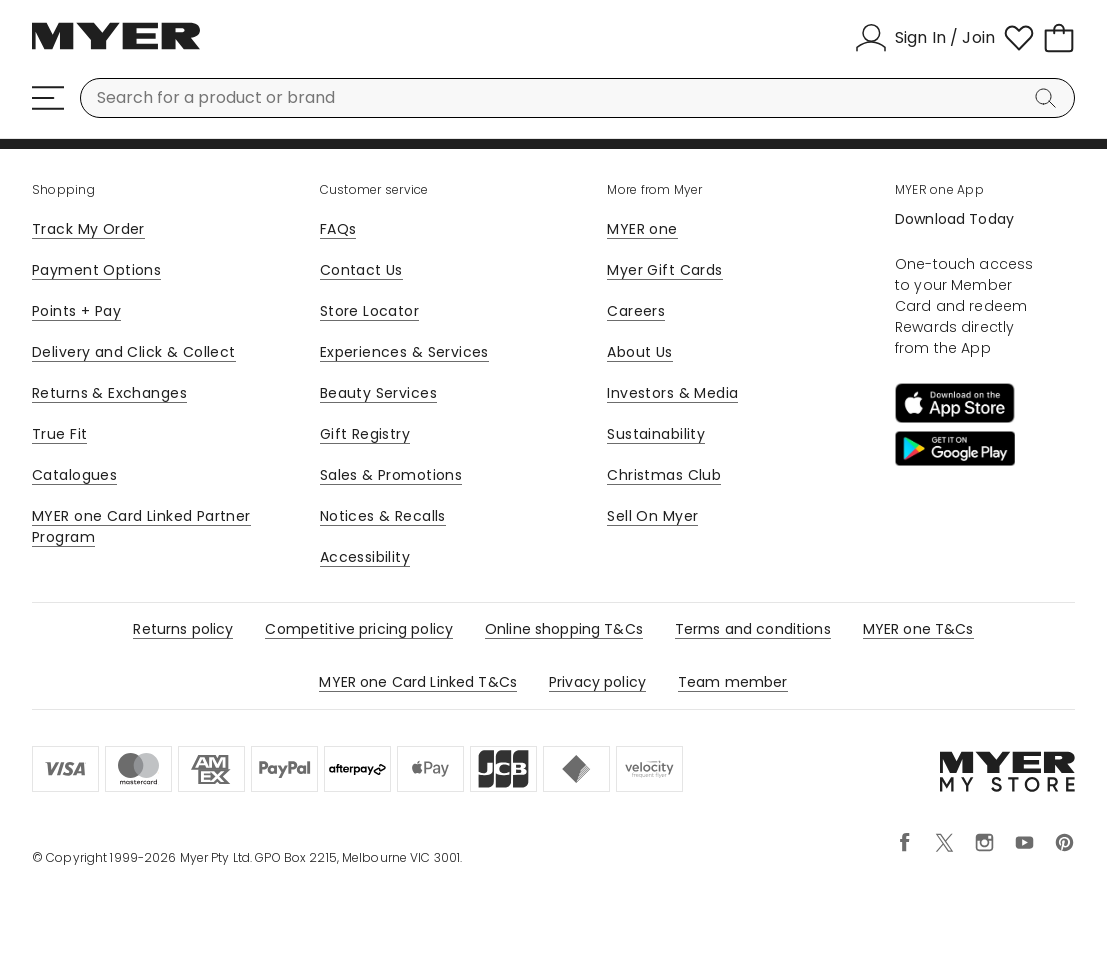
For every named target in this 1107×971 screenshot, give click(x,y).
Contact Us (361, 270)
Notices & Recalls (383, 516)
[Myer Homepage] (116, 47)
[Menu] (48, 98)
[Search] (1049, 98)
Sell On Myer (652, 516)
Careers (636, 311)
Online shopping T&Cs (564, 629)
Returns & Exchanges (109, 393)
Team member (733, 682)
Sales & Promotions (391, 475)
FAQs (338, 229)
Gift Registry (365, 434)
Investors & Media (672, 393)
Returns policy (183, 629)
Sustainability (656, 434)
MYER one (642, 229)
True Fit (59, 434)
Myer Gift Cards (664, 270)
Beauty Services (378, 393)
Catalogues (74, 475)
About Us (639, 352)
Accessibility (365, 557)
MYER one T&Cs (918, 629)
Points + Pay (76, 311)
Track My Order (88, 229)
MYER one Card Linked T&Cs (418, 682)
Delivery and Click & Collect (134, 352)
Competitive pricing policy (359, 629)
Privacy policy (597, 682)
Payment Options (96, 270)
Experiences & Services (404, 352)
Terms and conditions (753, 629)
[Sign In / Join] (925, 38)
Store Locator (369, 311)
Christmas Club (664, 475)
